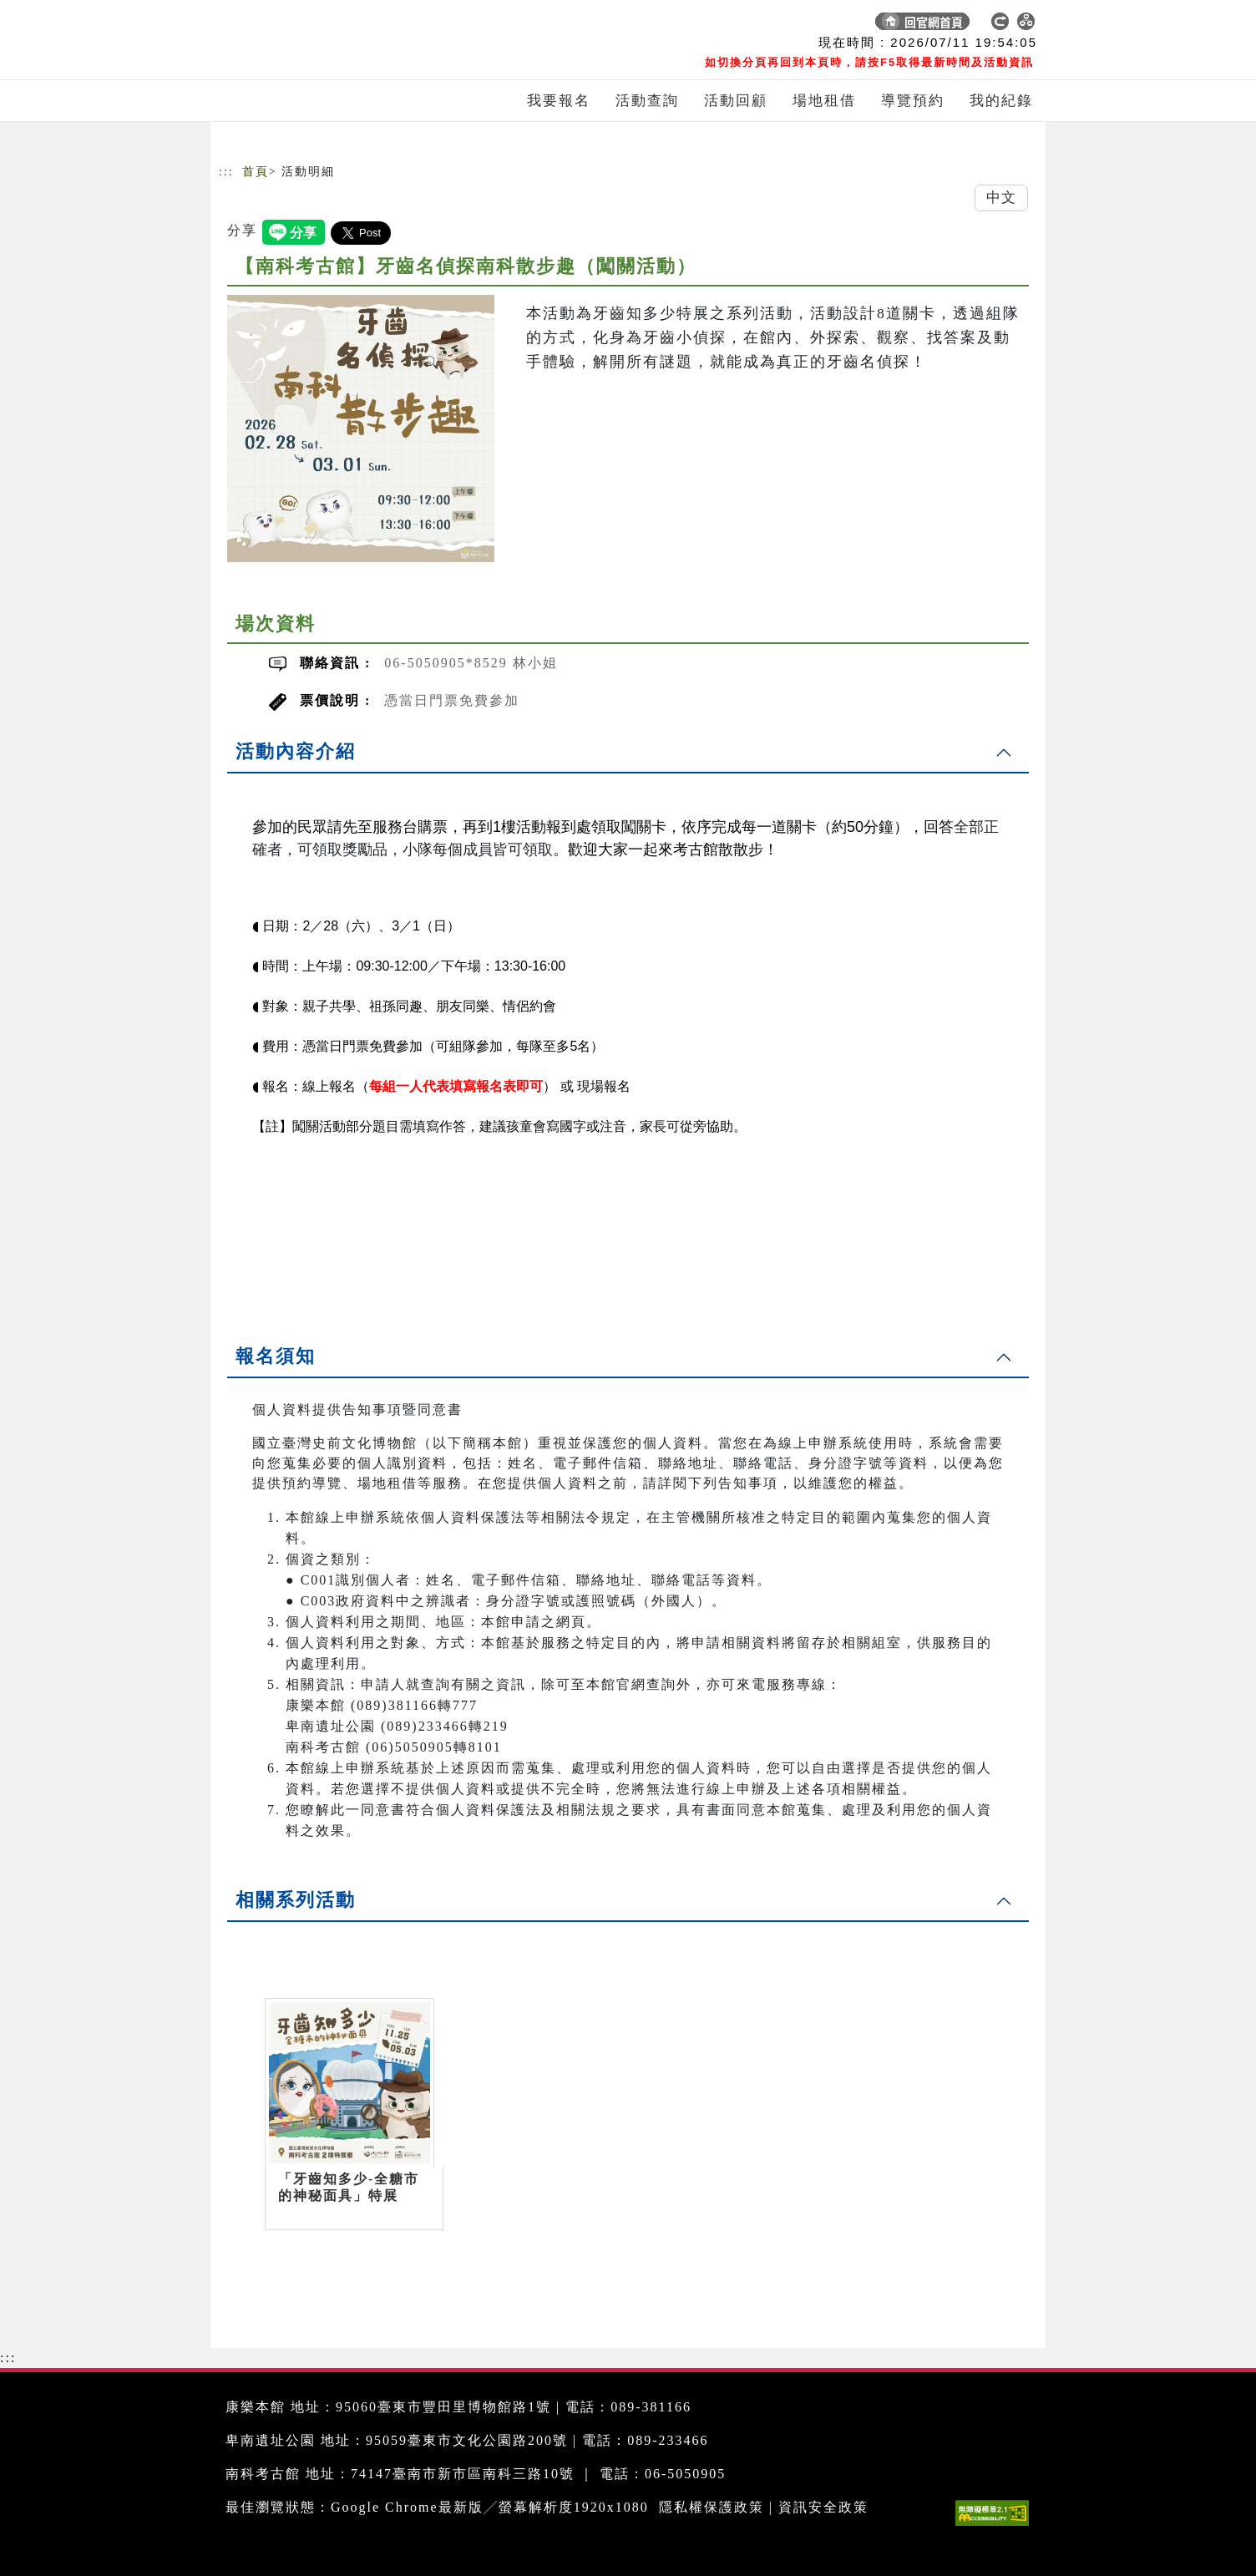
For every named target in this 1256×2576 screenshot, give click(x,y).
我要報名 (558, 101)
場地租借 (824, 101)
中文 (1001, 197)
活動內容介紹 (296, 751)
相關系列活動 (296, 1899)
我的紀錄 (1001, 101)
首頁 (255, 171)
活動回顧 (735, 101)
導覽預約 (913, 101)
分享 (242, 230)
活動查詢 (647, 101)
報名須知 (276, 1356)
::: (226, 171)
